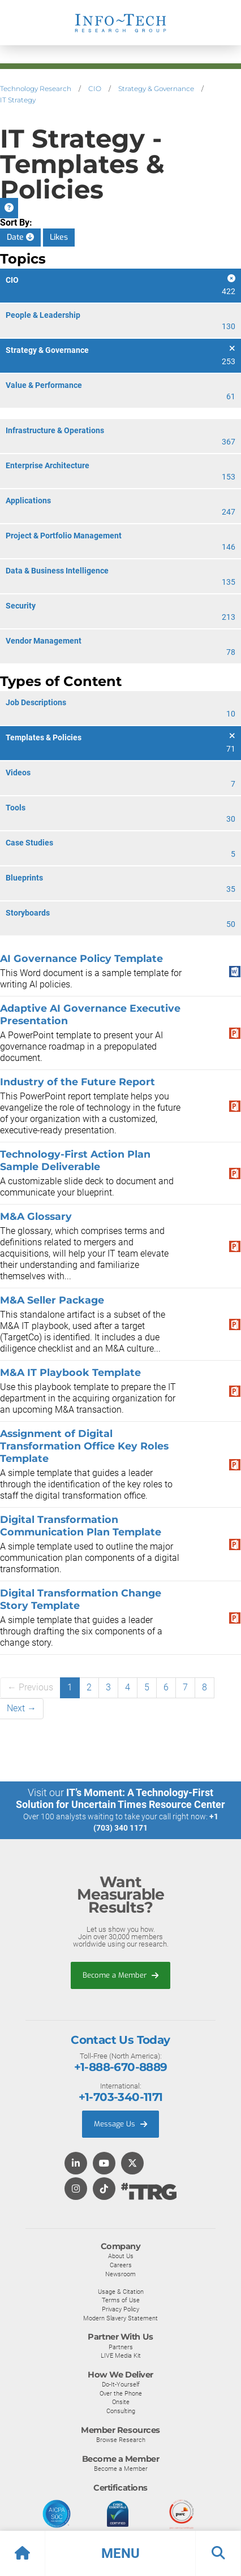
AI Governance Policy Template (81, 958)
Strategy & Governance (156, 88)
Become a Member (120, 1975)
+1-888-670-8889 (120, 2067)
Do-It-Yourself (121, 2384)
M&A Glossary (36, 1216)
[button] (120, 2553)
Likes (59, 237)
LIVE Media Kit (121, 2355)
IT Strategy (18, 100)
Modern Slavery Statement (120, 2318)
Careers (121, 2265)
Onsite (121, 2402)
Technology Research (35, 88)
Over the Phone (121, 2393)
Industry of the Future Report (77, 1082)
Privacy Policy (120, 2309)
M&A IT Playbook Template (70, 1372)
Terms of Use (121, 2300)
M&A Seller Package (52, 1300)
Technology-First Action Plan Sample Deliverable (75, 1160)
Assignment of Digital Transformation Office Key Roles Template (84, 1445)
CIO (94, 88)
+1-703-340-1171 (121, 2097)
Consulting (120, 2411)
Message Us (120, 2124)
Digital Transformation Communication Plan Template (80, 1525)
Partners (121, 2347)
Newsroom (120, 2274)
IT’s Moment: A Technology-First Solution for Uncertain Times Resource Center (120, 1798)
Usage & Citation (121, 2291)
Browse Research (120, 2440)
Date (20, 237)
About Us (121, 2256)
